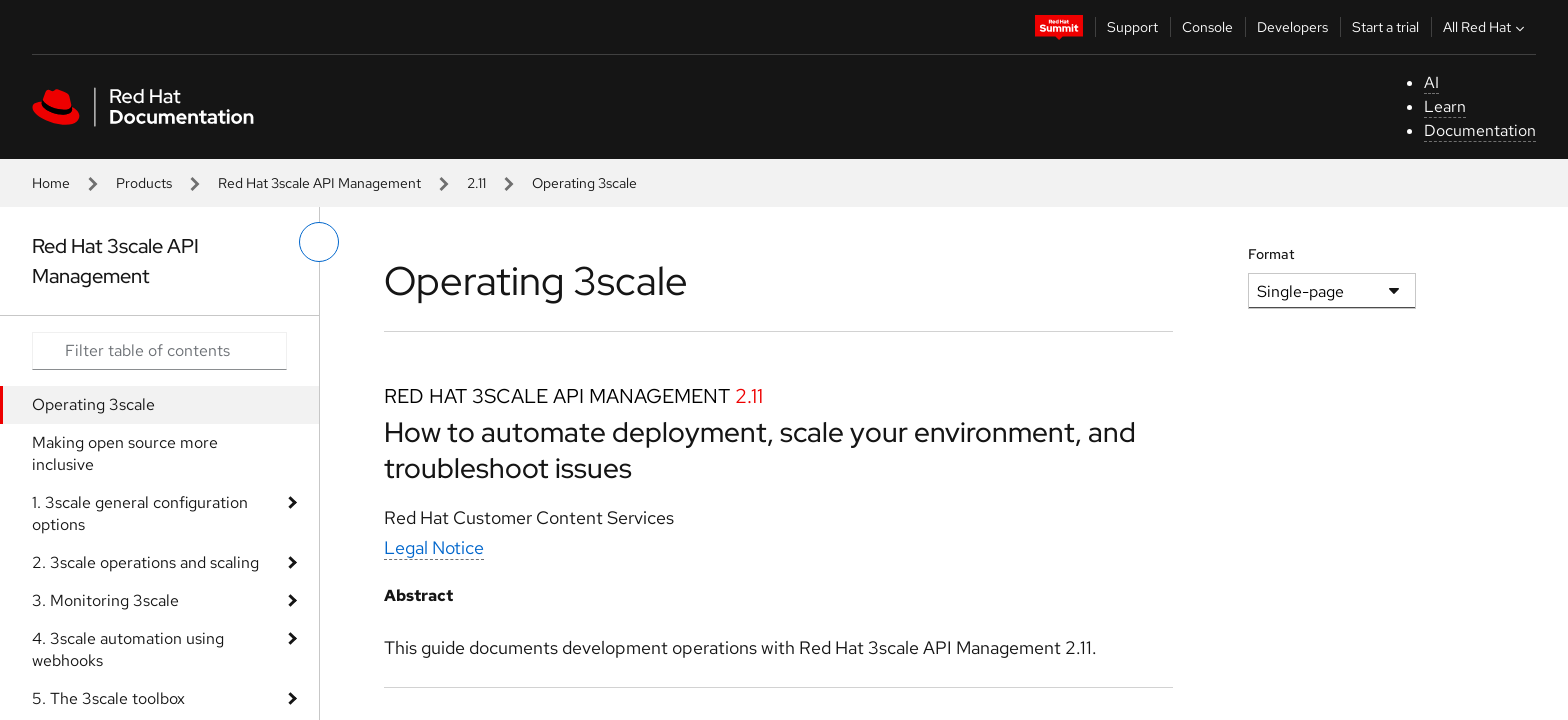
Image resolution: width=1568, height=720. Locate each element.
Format (1271, 254)
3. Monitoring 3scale (105, 600)
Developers (1292, 27)
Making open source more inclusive (125, 453)
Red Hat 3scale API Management (319, 183)
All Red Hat (1486, 27)
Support (1132, 27)
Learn (1445, 106)
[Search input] (159, 351)
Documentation (1480, 130)
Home (51, 183)
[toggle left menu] (319, 242)
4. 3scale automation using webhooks (128, 649)
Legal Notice (434, 547)
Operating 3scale (93, 404)
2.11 (476, 183)
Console (1207, 27)
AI (1431, 82)
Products (144, 183)
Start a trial (1385, 27)
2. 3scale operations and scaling (145, 562)
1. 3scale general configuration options (140, 513)
